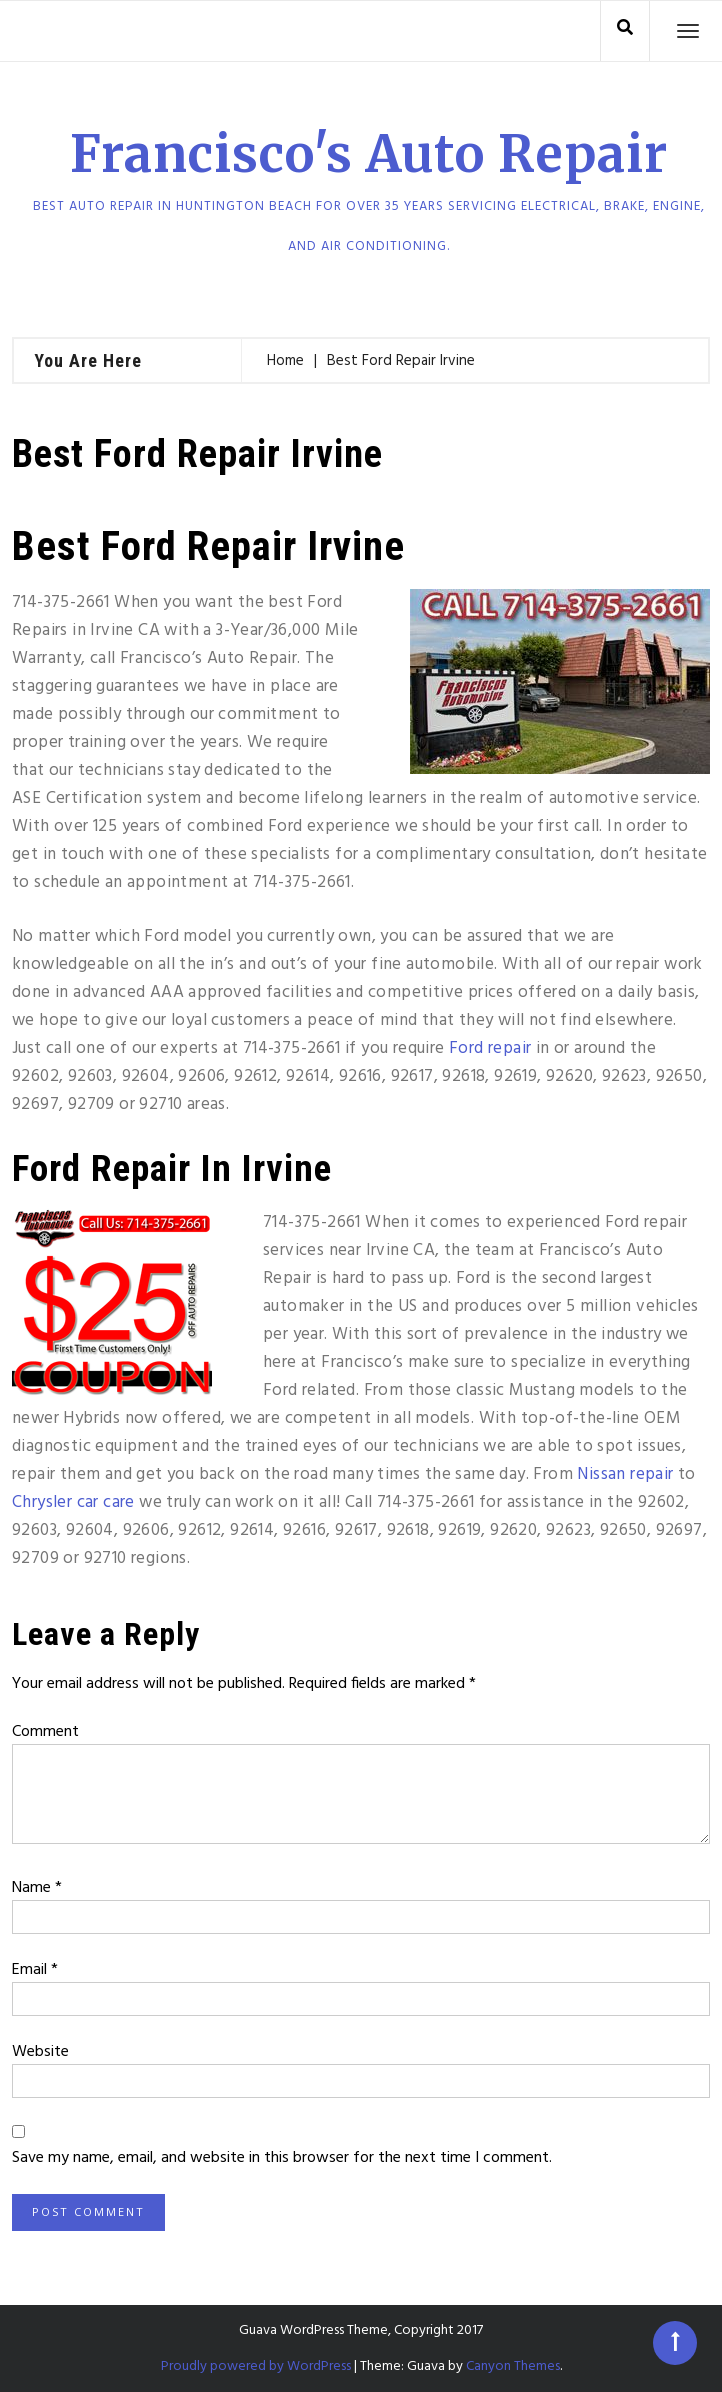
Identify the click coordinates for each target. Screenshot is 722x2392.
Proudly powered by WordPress (256, 2366)
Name (37, 1888)
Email (35, 1970)
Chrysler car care (73, 1502)
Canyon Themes (513, 2366)
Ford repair (490, 1048)
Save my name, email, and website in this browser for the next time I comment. (282, 2158)
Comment (45, 1732)
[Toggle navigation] (688, 31)
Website (40, 2052)
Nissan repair (625, 1474)
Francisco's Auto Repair (369, 154)
